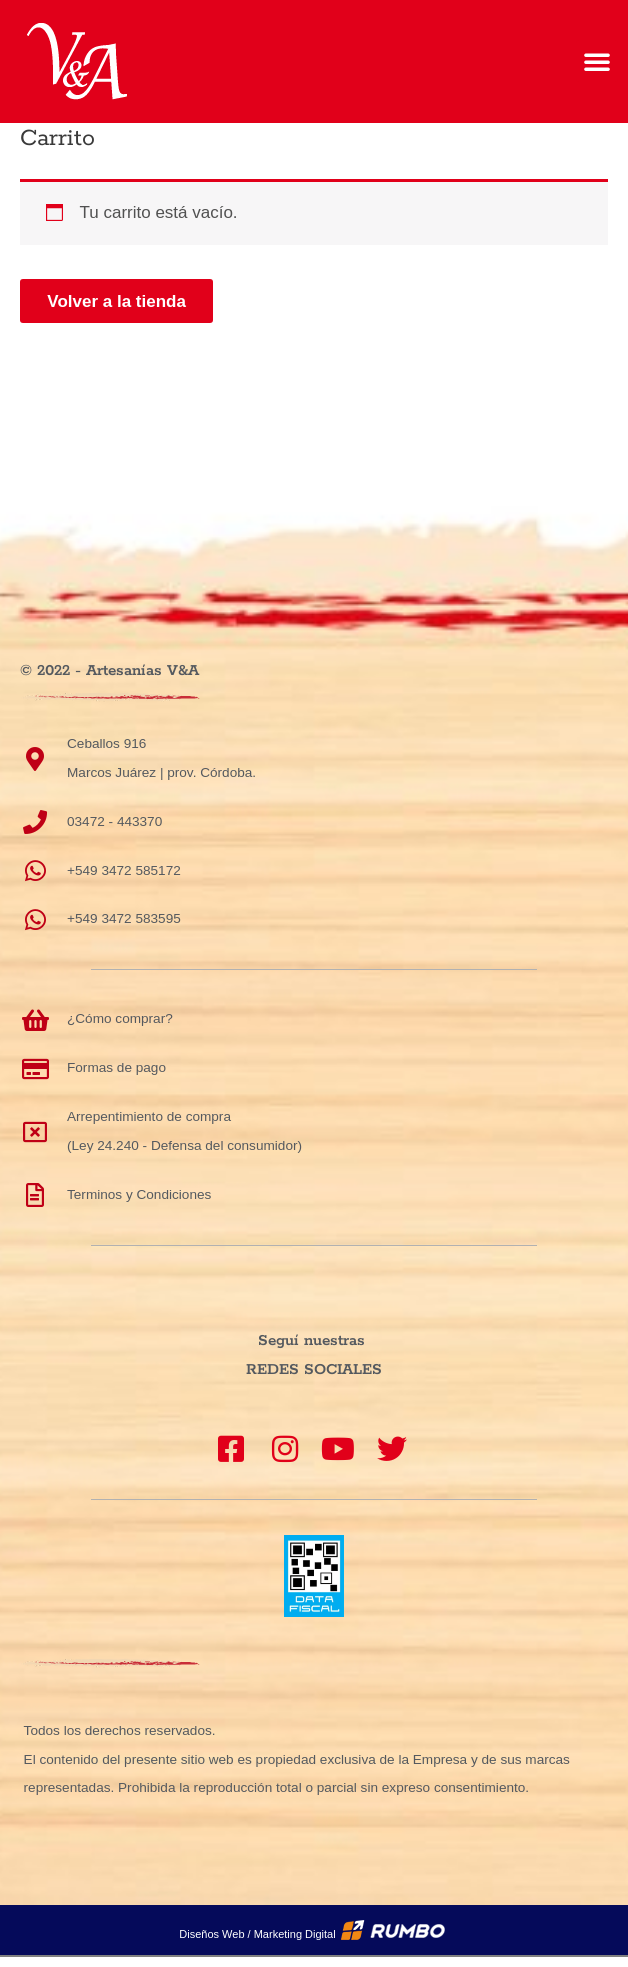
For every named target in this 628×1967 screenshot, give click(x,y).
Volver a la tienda (117, 301)
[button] (597, 61)
